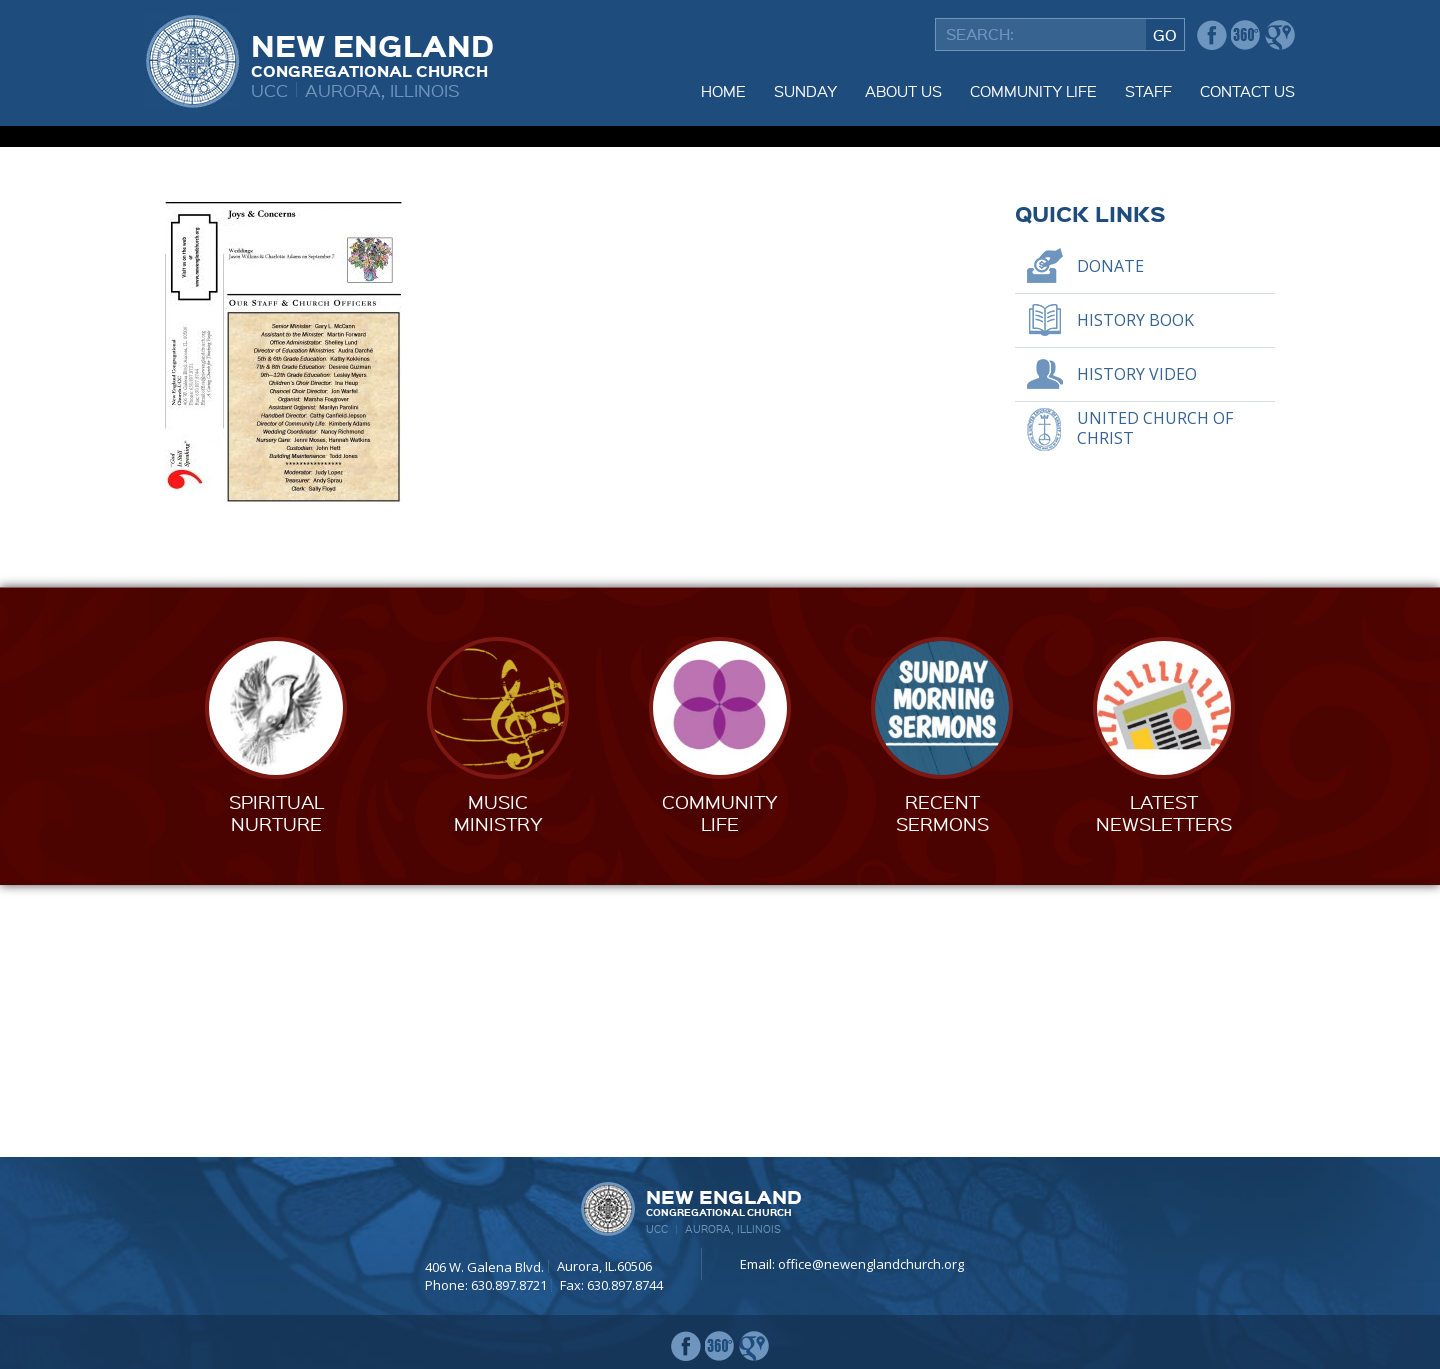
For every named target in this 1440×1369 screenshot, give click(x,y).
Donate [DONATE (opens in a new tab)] (1110, 538)
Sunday (805, 91)
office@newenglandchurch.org (871, 1264)
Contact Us (1247, 91)
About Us (903, 91)
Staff (1148, 91)
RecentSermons (942, 1084)
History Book (1135, 592)
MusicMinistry (498, 1084)
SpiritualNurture (276, 1084)
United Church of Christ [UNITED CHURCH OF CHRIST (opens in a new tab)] (1155, 699)
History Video (1137, 646)
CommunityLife (720, 1084)
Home (723, 91)
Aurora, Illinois (382, 89)
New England (372, 53)
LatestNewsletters (1164, 1084)
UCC (269, 89)
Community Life (1033, 91)
